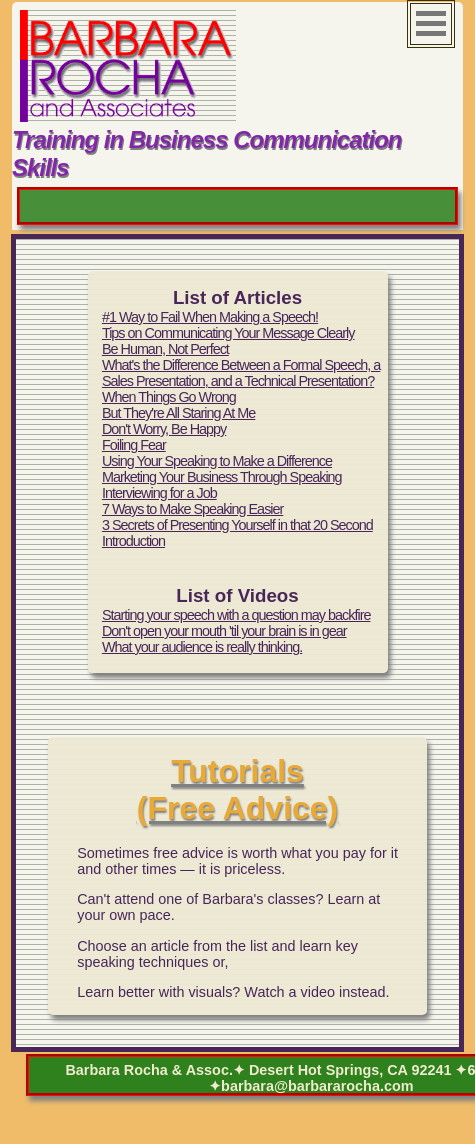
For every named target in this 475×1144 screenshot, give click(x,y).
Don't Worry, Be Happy (164, 429)
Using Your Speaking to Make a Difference (217, 461)
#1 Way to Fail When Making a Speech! (210, 317)
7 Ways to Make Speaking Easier (192, 509)
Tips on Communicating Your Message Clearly (228, 333)
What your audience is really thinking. (202, 647)
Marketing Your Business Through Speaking (222, 477)
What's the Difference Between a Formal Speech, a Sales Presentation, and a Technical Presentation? (241, 373)
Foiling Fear (134, 445)
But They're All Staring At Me (178, 413)
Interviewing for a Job (159, 493)
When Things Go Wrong (169, 397)
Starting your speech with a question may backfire (236, 615)
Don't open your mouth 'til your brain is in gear (224, 631)
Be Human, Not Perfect (165, 349)
